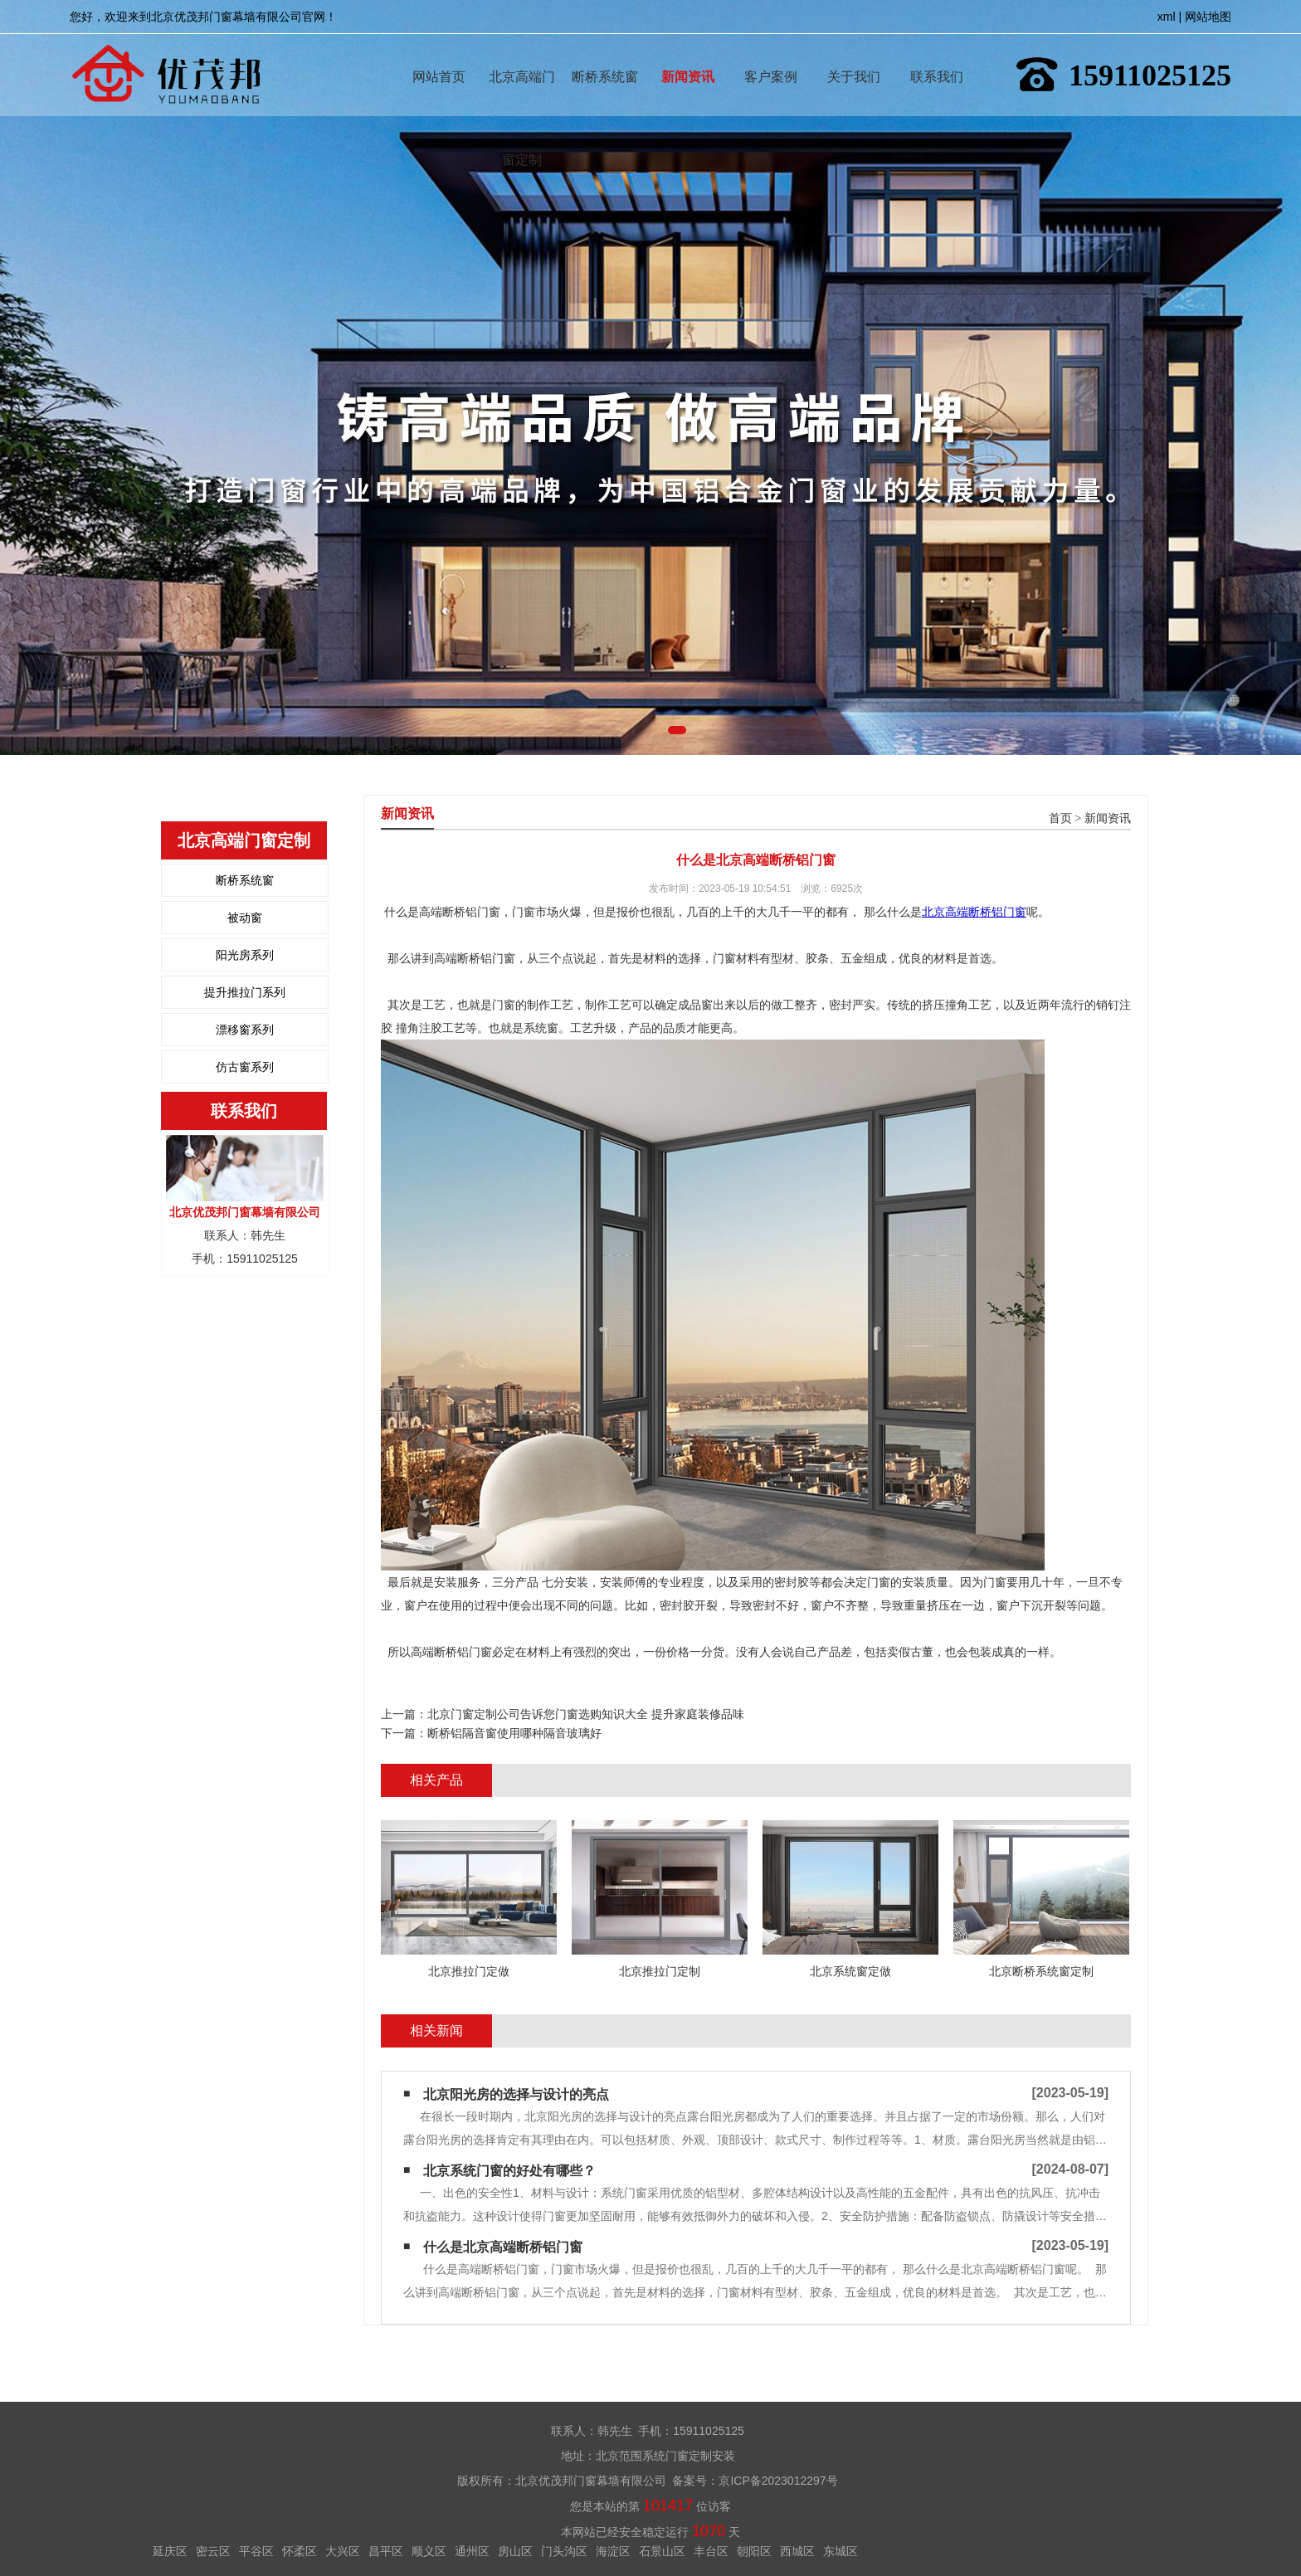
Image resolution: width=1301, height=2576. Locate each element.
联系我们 (936, 53)
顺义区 (429, 2551)
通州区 (472, 2551)
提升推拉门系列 (244, 992)
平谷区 (256, 2551)
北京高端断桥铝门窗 (974, 911)
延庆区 (170, 2551)
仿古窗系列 (245, 1067)
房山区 (515, 2551)
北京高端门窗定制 (522, 53)
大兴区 (342, 2551)
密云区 (213, 2551)
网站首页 (439, 53)
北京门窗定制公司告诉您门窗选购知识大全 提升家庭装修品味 (585, 1714)
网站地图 (1208, 16)
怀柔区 (299, 2551)
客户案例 (770, 53)
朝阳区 (754, 2551)
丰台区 (711, 2551)
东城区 (840, 2551)
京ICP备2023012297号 (778, 2480)
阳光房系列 (245, 955)
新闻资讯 (687, 53)
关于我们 (853, 53)
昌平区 (385, 2551)
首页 (1060, 818)
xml (1166, 16)
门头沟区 (564, 2551)
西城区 (797, 2551)
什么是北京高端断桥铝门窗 (502, 2247)
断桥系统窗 (605, 53)
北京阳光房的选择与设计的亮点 (516, 2094)
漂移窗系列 (245, 1029)
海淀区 (613, 2551)
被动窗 (244, 917)
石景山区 (662, 2551)
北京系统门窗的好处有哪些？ (509, 2171)
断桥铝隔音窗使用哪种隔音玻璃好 (514, 1733)
